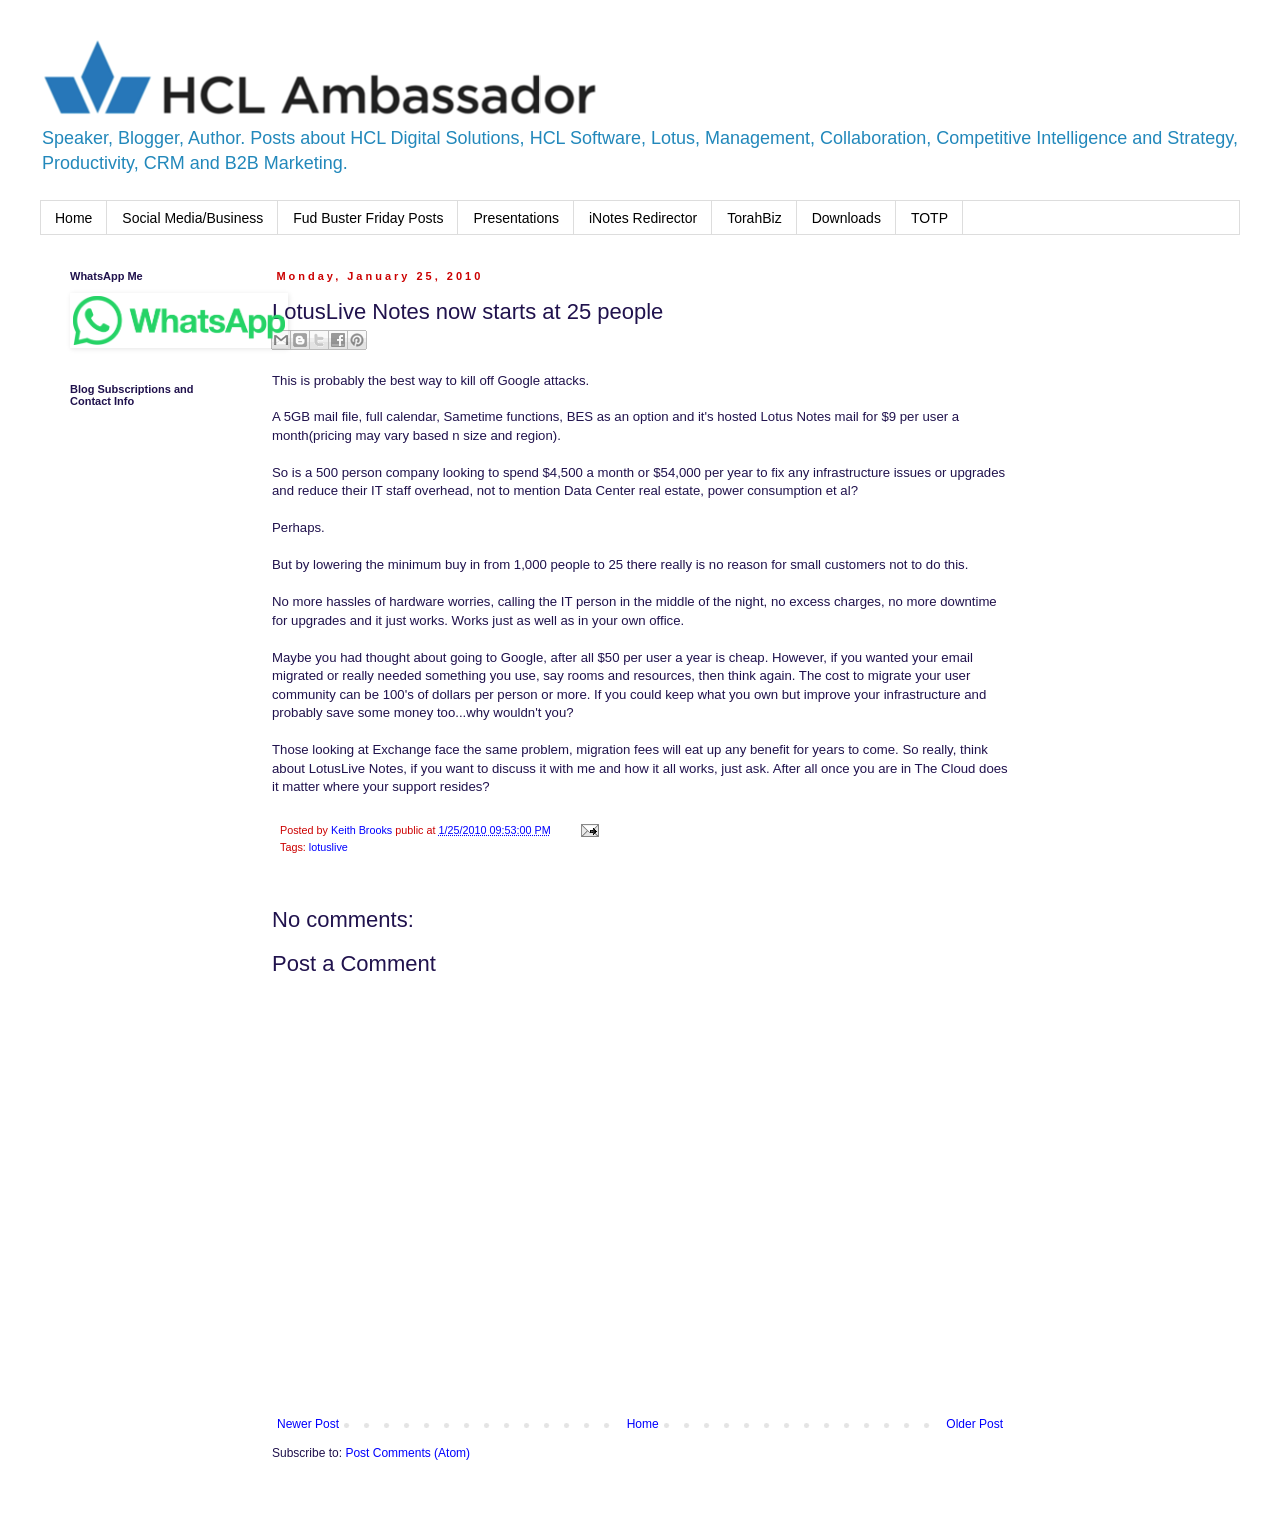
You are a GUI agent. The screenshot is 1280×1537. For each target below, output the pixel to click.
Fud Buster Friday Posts (368, 218)
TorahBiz (754, 218)
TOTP (929, 218)
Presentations (516, 218)
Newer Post (308, 1424)
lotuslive (328, 847)
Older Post (974, 1424)
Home (73, 218)
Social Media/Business (192, 218)
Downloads (846, 218)
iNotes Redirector (643, 218)
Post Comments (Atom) (407, 1453)
